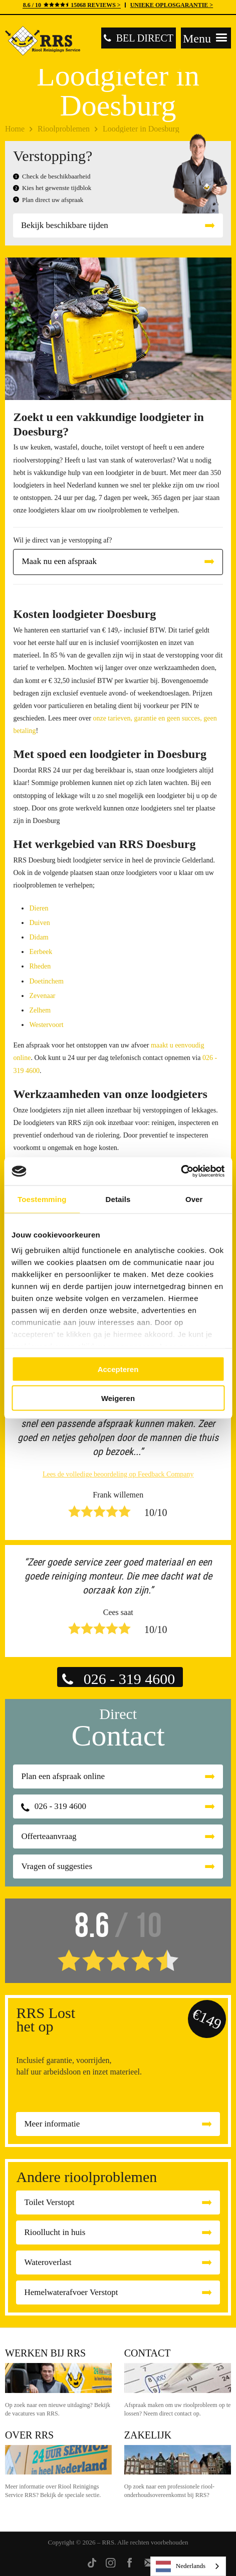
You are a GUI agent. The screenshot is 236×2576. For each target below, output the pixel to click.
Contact (147, 2353)
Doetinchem (46, 981)
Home (15, 128)
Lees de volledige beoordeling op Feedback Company (118, 1474)
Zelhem (40, 1010)
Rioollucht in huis (54, 2232)
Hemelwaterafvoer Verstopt (71, 2292)
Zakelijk (147, 2435)
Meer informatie (52, 2123)
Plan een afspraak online (63, 1776)
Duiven (39, 922)
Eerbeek (40, 952)
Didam (38, 937)
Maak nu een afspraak (59, 561)
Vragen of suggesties (56, 1866)
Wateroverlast (47, 2262)
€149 (207, 2018)
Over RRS (29, 2435)
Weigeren (118, 1398)
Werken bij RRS (45, 2353)
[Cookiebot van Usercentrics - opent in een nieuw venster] (180, 1171)
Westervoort (46, 1024)
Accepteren (118, 1368)
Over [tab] (194, 1198)
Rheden (40, 966)
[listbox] (188, 2566)
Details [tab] (118, 1198)
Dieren (38, 908)
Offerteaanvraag (48, 1836)
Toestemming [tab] (42, 1198)
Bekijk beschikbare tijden (64, 225)
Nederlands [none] (180, 2566)
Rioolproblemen (64, 128)
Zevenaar (42, 996)
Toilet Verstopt (49, 2202)
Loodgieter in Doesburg (141, 128)
